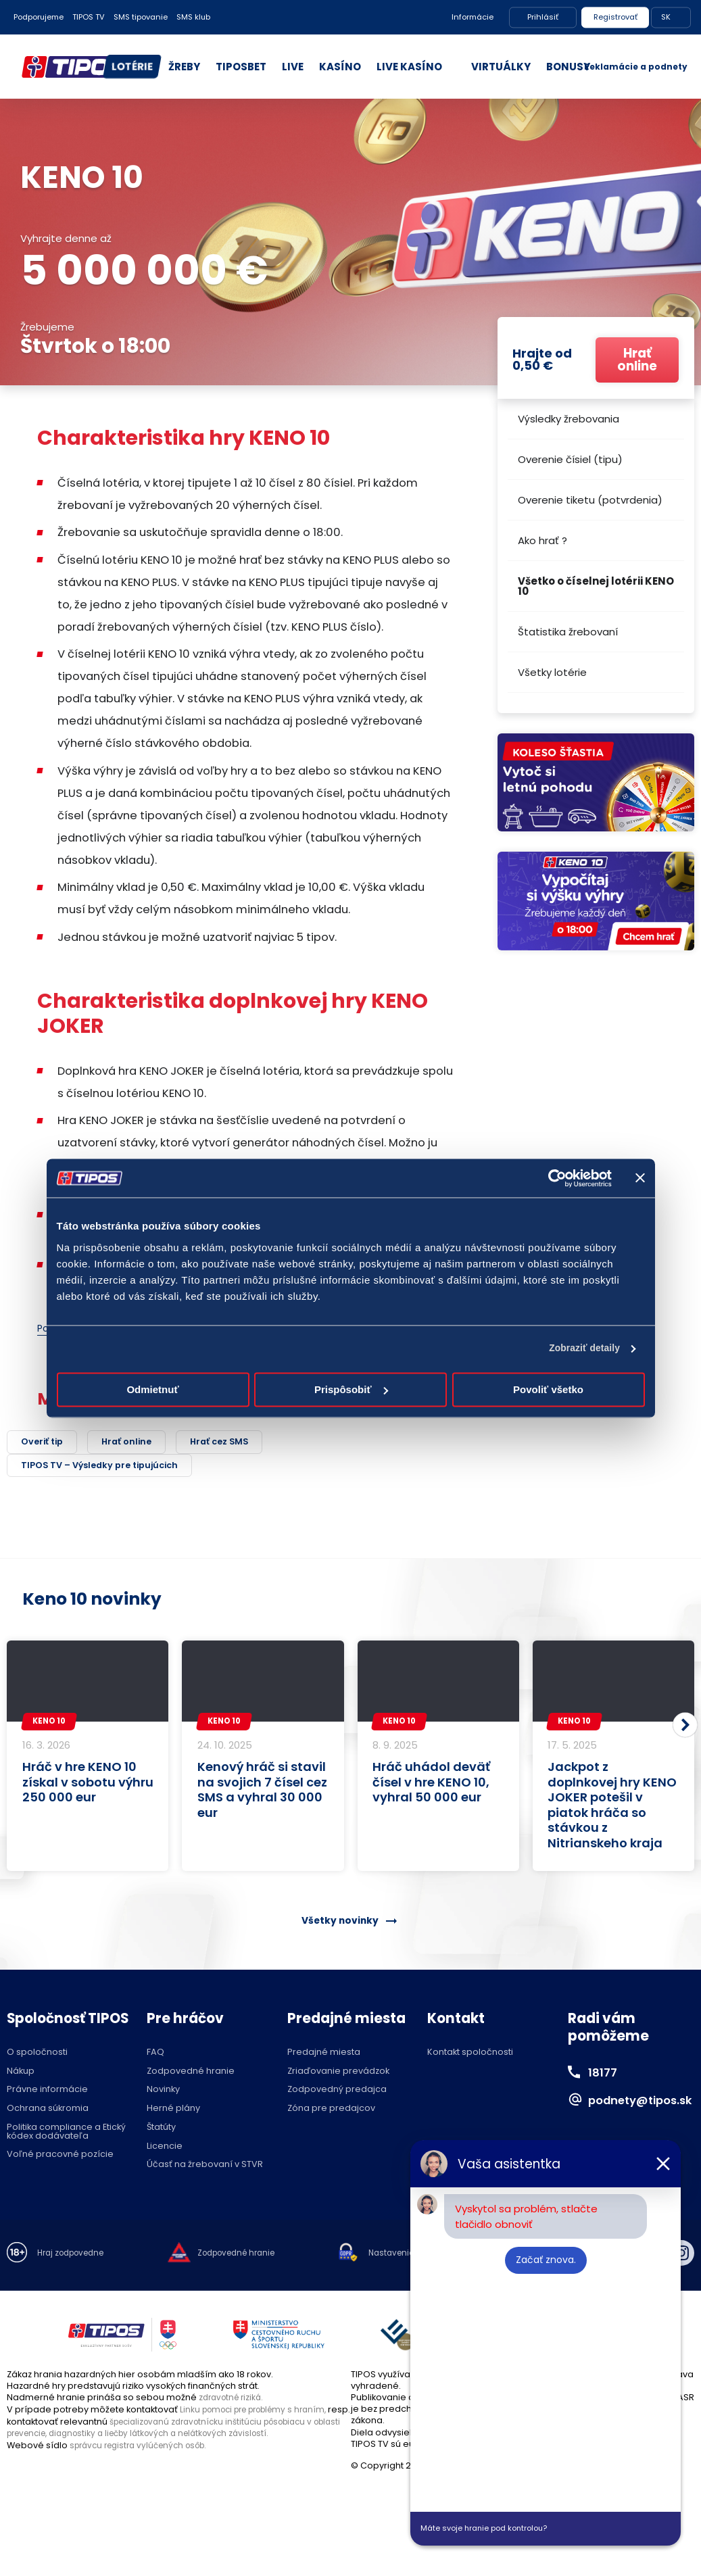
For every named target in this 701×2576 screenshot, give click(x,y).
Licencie (165, 2149)
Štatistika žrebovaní (568, 632)
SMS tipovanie (141, 16)
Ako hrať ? (542, 540)
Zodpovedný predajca (337, 2093)
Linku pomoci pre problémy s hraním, (261, 2412)
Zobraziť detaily (580, 1349)
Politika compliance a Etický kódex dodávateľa (66, 2134)
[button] (685, 1728)
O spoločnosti (37, 2055)
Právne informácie (47, 2093)
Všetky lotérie (552, 672)
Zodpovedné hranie (191, 2074)
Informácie (472, 16)
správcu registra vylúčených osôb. (145, 2446)
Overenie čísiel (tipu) (570, 459)
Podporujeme (39, 16)
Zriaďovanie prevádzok (338, 2074)
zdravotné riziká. (234, 2400)
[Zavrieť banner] (640, 1178)
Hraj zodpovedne (75, 2256)
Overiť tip (46, 1443)
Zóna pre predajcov (331, 2112)
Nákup (20, 2074)
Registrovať (615, 16)
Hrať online (139, 1443)
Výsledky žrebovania (568, 419)
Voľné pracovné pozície (60, 2158)
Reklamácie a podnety (635, 66)
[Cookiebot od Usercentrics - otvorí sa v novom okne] (552, 1178)
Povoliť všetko (548, 1390)
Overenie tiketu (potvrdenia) (590, 500)
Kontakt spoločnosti (470, 2055)
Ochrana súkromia (48, 2112)
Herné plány (173, 2112)
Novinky (163, 2093)
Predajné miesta (323, 2055)
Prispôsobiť (351, 1390)
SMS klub (193, 16)
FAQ (155, 2055)
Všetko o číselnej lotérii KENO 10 (596, 586)
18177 (605, 2075)
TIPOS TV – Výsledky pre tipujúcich (114, 1468)
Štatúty (161, 2130)
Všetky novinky (339, 1923)
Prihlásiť (542, 16)
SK (666, 16)
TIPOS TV (88, 16)
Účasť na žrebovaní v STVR (205, 2168)
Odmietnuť (152, 1390)
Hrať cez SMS (241, 1443)
